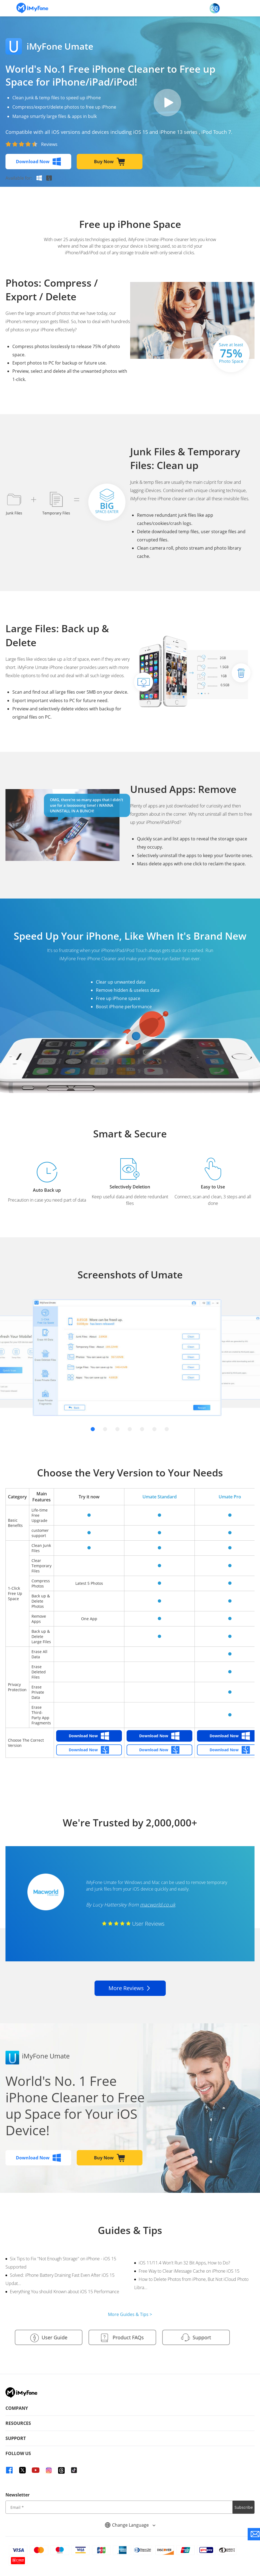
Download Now (38, 161)
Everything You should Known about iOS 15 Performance (64, 2292)
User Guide (48, 2338)
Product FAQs (121, 2338)
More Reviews (130, 1988)
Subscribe (244, 2506)
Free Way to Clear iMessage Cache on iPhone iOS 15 (189, 2271)
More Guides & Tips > (130, 2314)
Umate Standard (159, 1497)
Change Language (130, 2524)
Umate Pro (230, 1497)
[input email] (119, 2505)
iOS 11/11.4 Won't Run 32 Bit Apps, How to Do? (184, 2263)
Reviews (49, 144)
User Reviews (133, 1923)
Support (195, 2338)
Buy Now (109, 161)
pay (167, 102)
